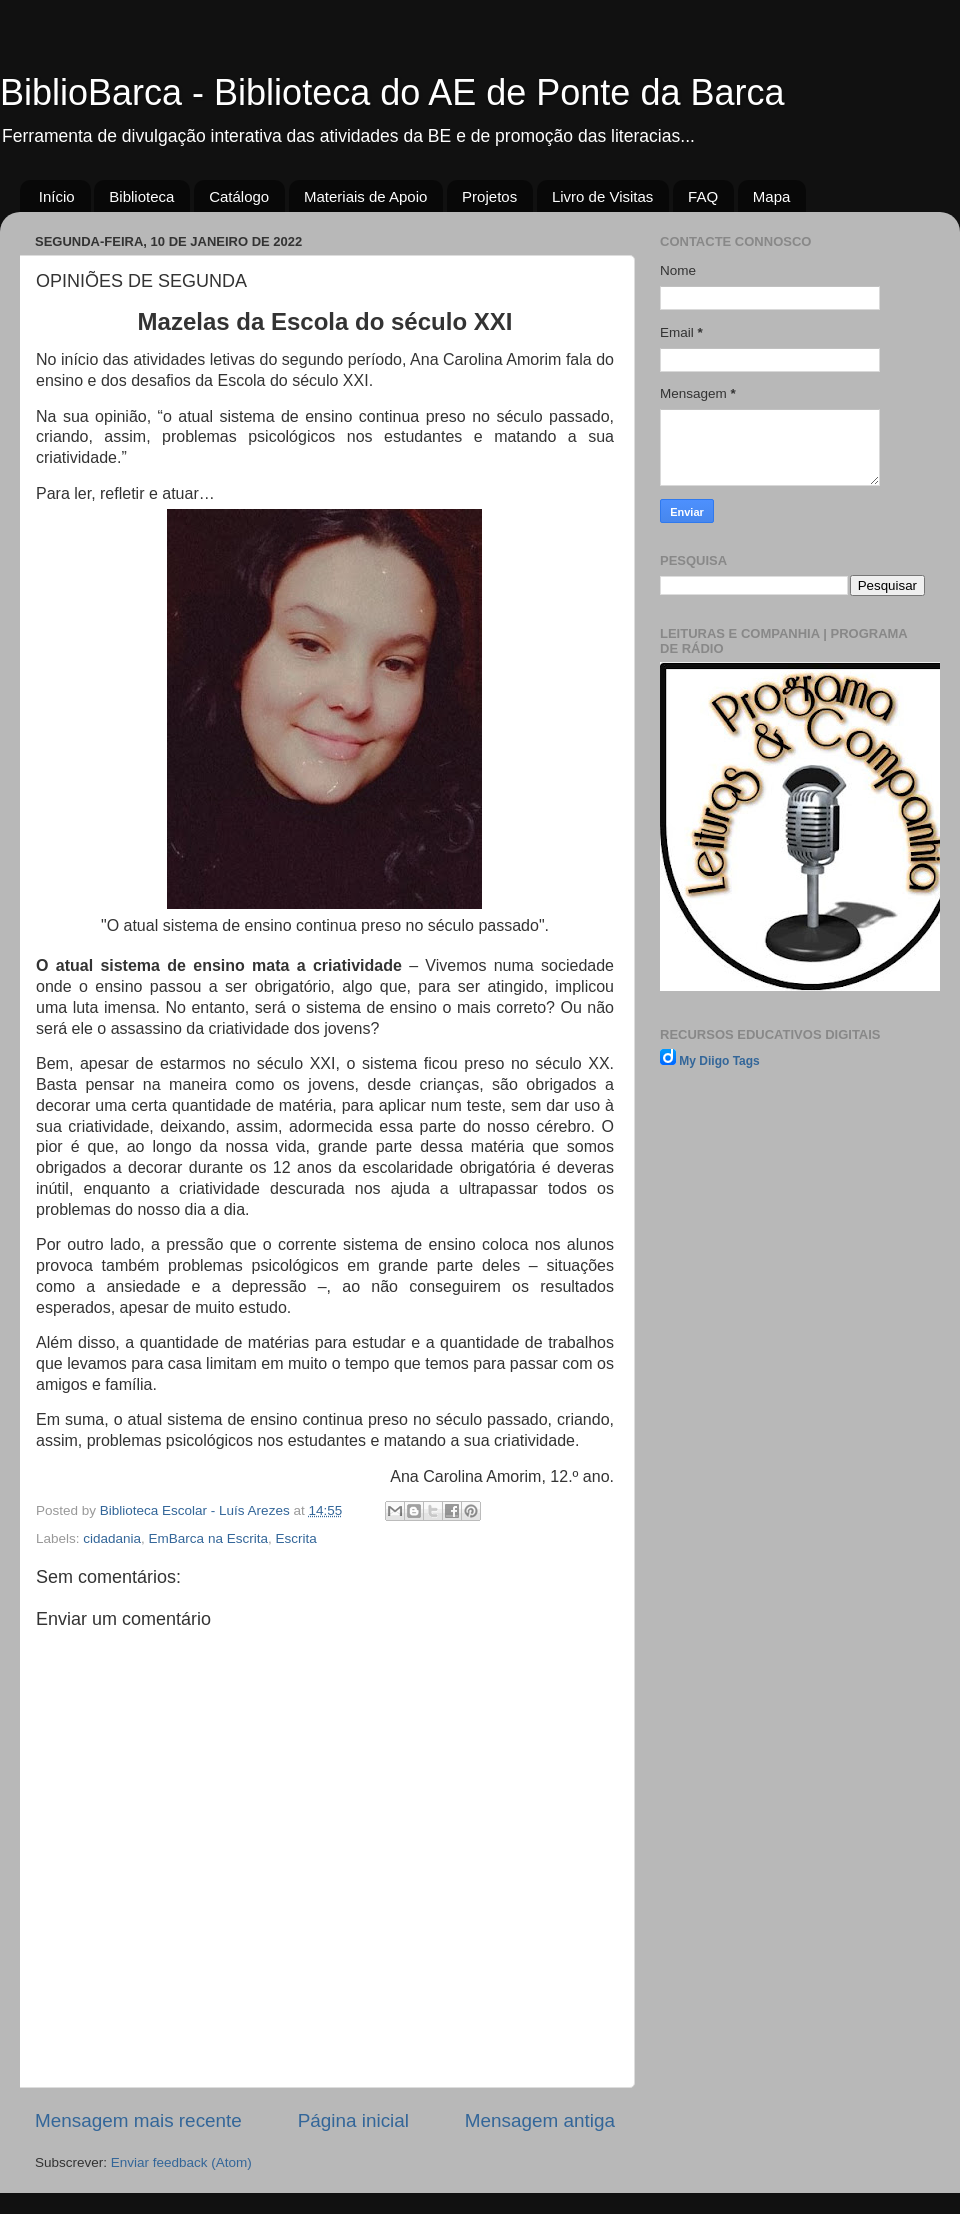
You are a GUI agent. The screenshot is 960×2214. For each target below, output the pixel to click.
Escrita (295, 1538)
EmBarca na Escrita (208, 1538)
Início (57, 196)
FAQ (703, 196)
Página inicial (353, 2120)
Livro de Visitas (602, 196)
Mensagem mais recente (138, 2120)
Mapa (772, 196)
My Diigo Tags (719, 1061)
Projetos (489, 196)
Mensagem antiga (540, 2120)
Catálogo (239, 196)
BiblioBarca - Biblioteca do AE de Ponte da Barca (392, 92)
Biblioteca (141, 196)
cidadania (112, 1538)
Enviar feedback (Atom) (181, 2162)
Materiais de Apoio (365, 196)
